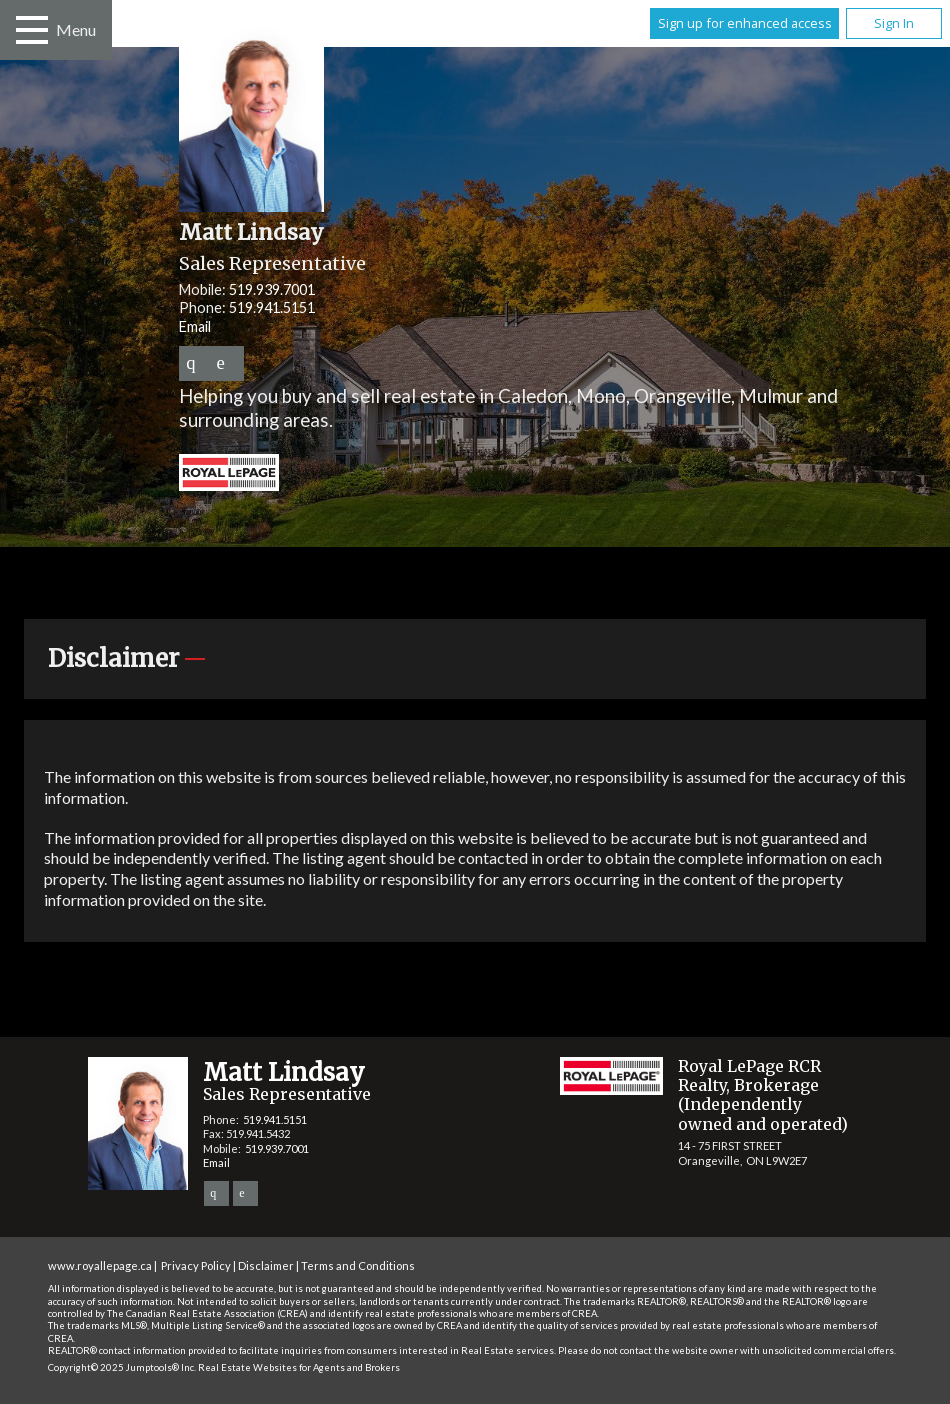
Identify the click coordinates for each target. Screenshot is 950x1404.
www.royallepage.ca (100, 1265)
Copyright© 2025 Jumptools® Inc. (122, 1367)
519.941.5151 (272, 307)
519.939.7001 (272, 289)
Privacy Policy (196, 1265)
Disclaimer (266, 1265)
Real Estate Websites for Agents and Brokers (299, 1367)
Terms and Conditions (358, 1265)
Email (195, 326)
